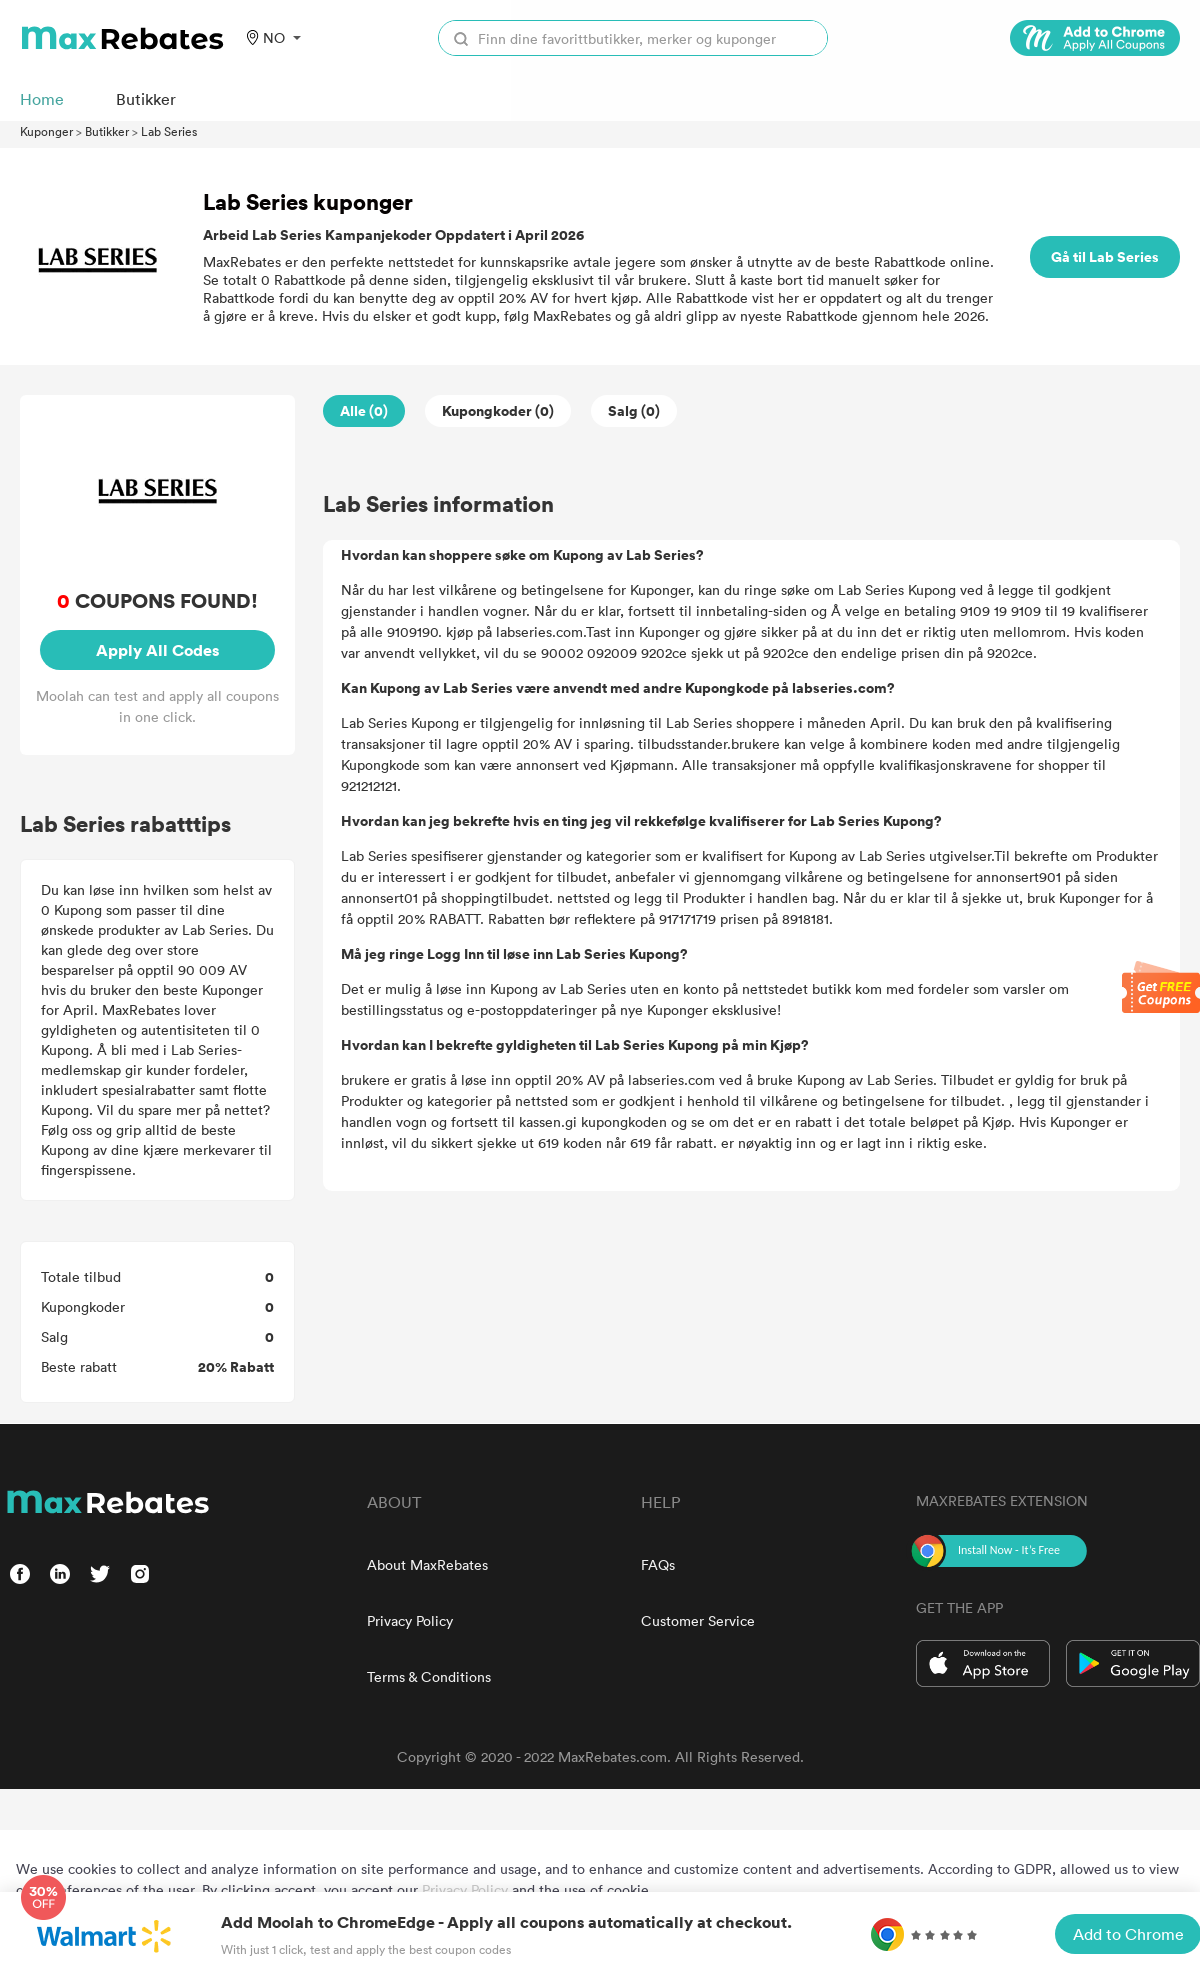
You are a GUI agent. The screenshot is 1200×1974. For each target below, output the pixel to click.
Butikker (107, 131)
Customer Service (698, 1620)
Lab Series (169, 131)
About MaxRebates (427, 1564)
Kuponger (46, 131)
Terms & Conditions (429, 1676)
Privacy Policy (410, 1620)
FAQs (658, 1564)
